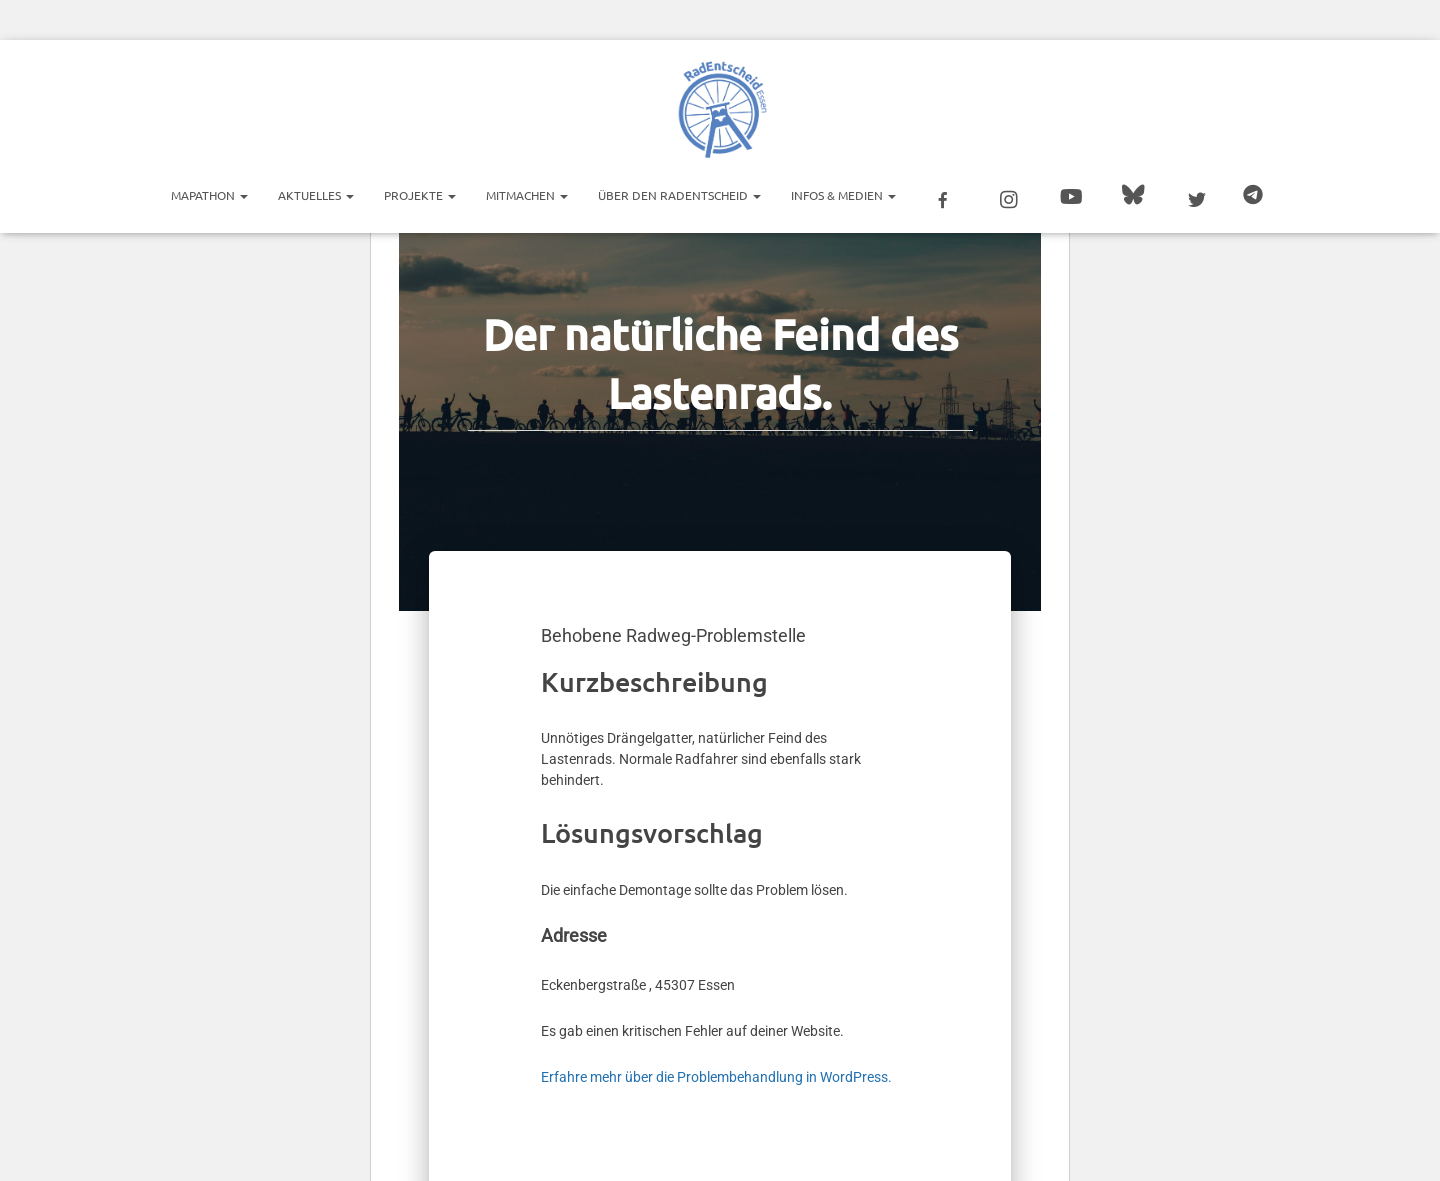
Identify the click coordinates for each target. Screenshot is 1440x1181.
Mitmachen (527, 195)
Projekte (420, 195)
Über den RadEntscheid (679, 195)
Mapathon (209, 195)
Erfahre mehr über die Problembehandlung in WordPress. (716, 1077)
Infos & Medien (843, 195)
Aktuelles (316, 195)
